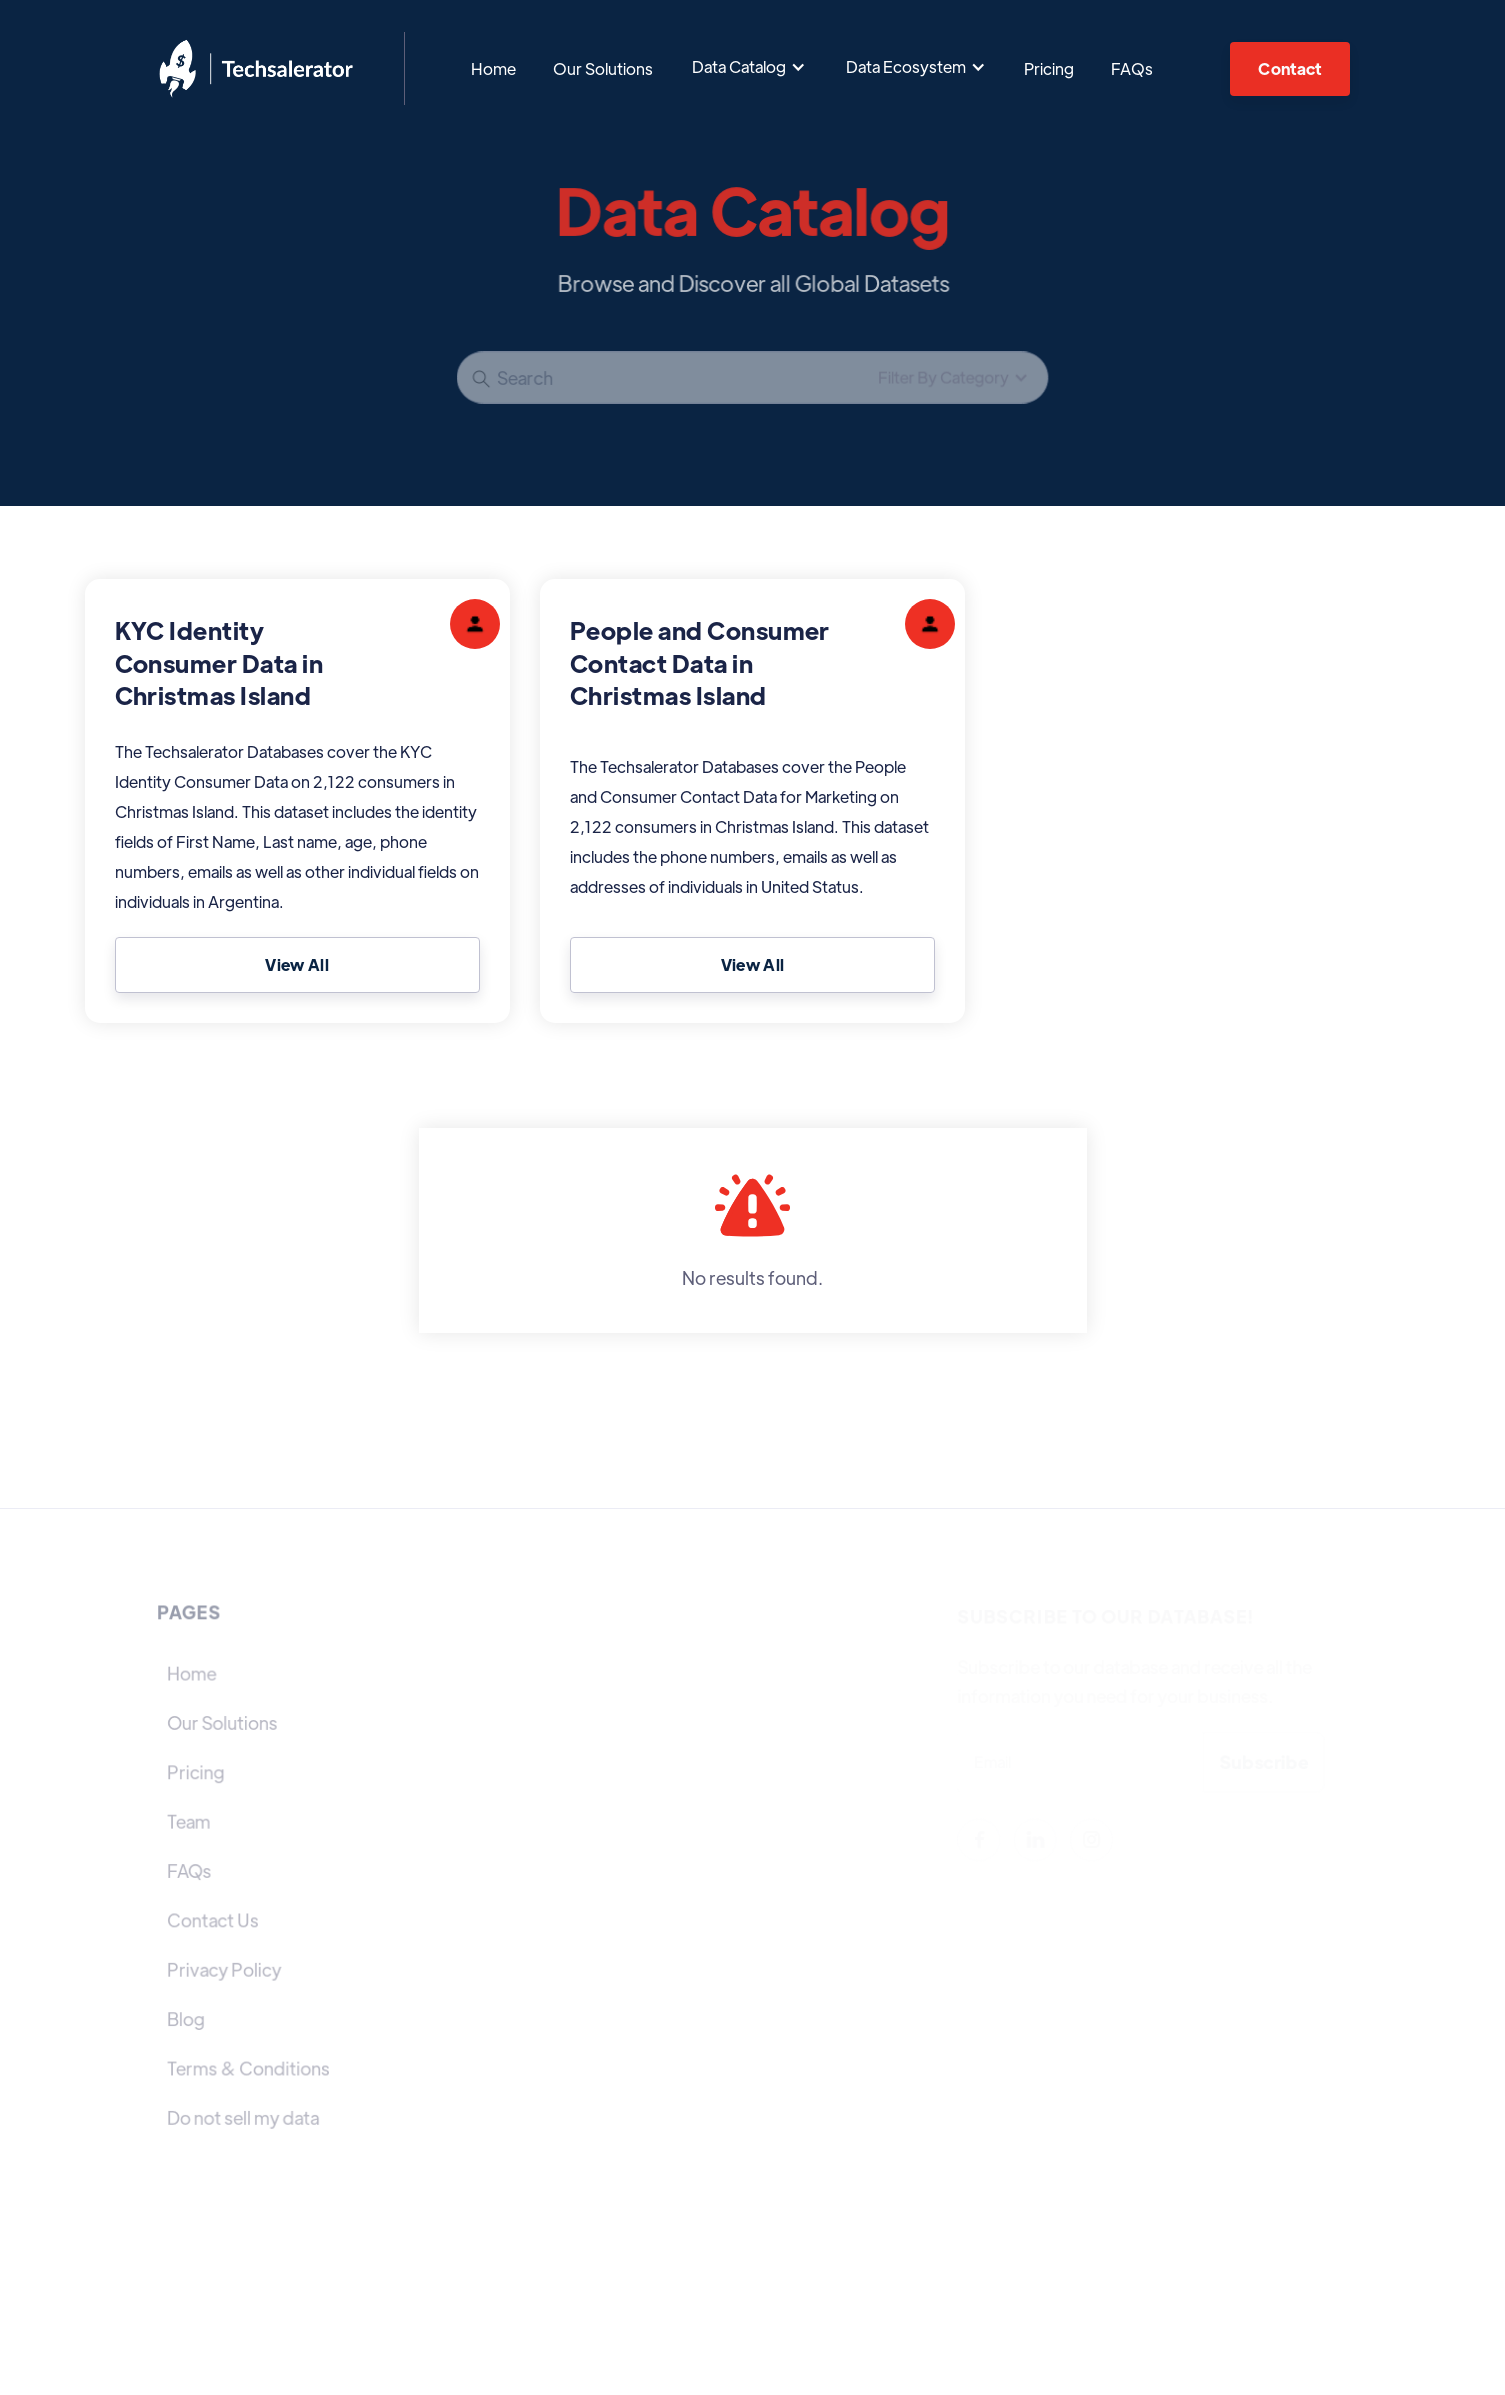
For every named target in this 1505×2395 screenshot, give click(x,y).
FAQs (1132, 68)
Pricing (1049, 68)
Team (188, 1821)
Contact (1289, 68)
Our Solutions (603, 68)
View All (297, 964)
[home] (256, 68)
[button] (749, 67)
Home (493, 68)
